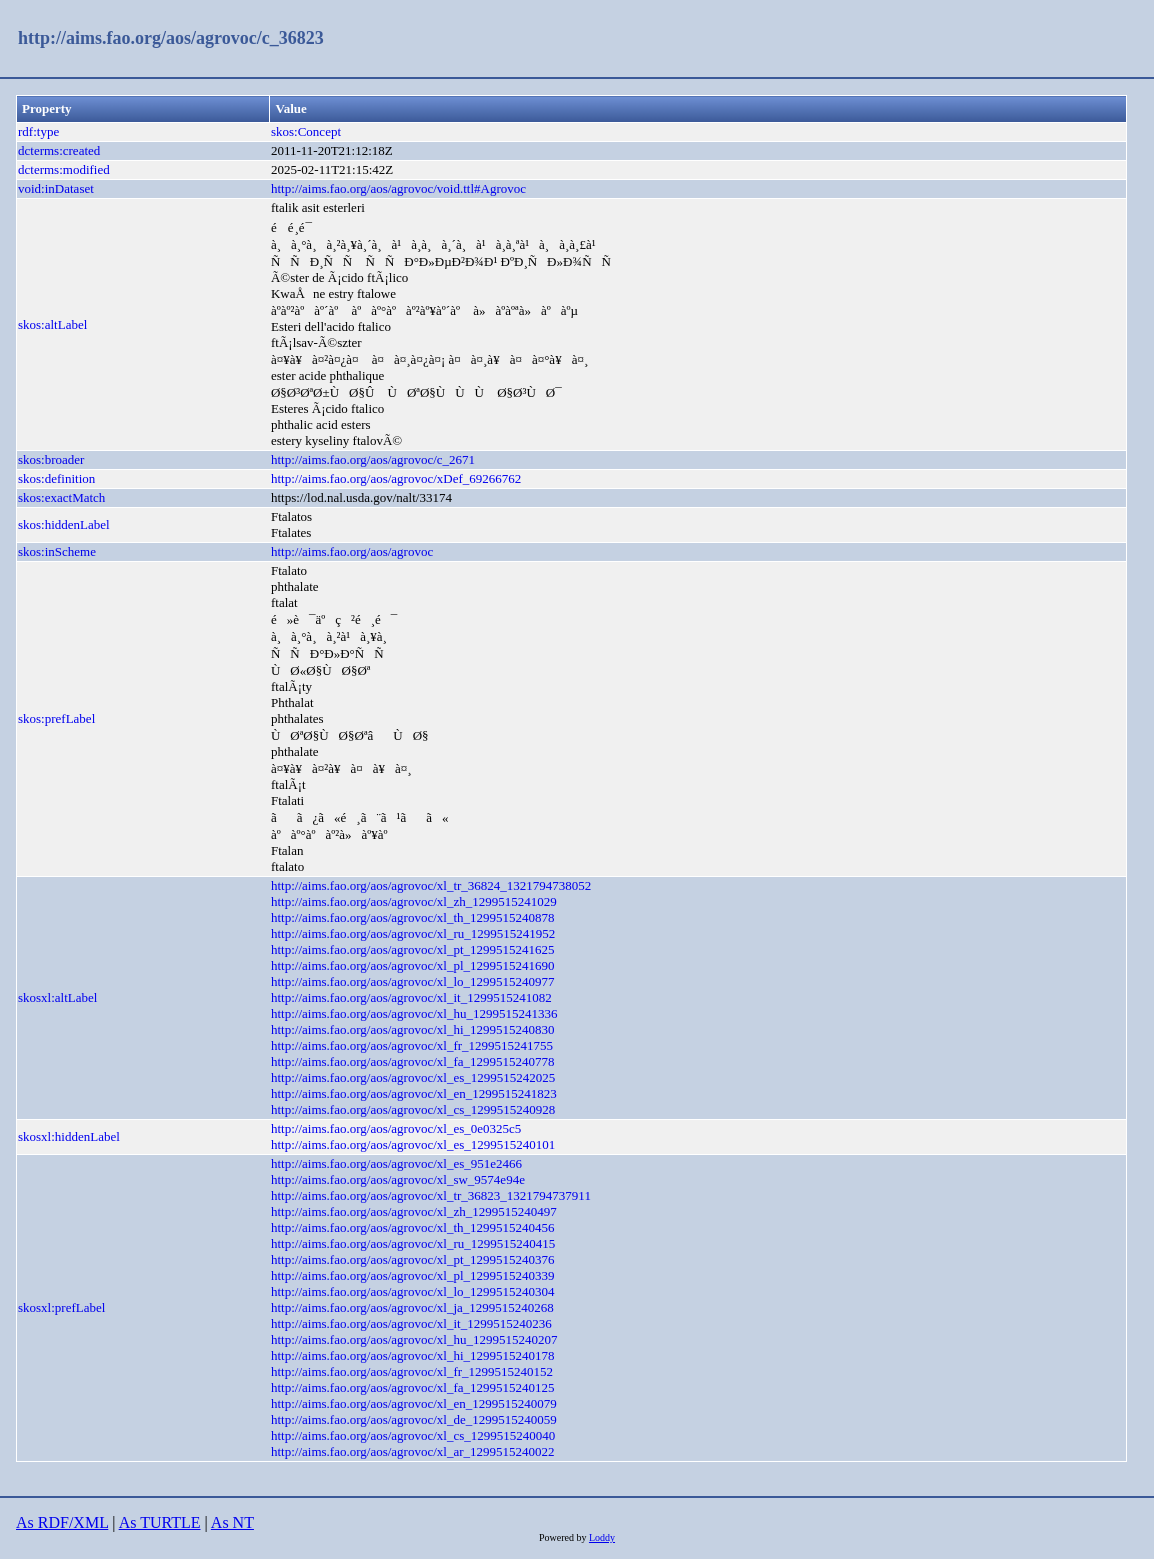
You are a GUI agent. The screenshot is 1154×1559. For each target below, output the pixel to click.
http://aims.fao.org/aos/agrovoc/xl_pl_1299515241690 (413, 965)
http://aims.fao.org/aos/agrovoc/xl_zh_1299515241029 (414, 901)
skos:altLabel (52, 324)
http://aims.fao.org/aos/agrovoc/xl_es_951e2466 (396, 1163)
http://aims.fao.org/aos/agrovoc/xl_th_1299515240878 (413, 917)
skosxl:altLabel (57, 997)
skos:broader (51, 459)
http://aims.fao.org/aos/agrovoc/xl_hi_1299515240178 (413, 1355)
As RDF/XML (62, 1522)
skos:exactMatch (61, 497)
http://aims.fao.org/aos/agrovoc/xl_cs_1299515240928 (413, 1109)
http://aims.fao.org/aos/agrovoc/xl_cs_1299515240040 (413, 1435)
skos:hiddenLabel (64, 524)
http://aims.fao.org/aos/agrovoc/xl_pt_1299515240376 (413, 1259)
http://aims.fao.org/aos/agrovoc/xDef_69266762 (396, 478)
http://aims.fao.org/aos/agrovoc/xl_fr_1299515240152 (412, 1371)
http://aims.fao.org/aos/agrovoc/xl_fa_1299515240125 (413, 1387)
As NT (232, 1522)
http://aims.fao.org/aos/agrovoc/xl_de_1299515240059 (414, 1419)
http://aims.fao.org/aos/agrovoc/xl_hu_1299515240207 (414, 1339)
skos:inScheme (57, 551)
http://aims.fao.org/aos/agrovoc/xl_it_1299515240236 (411, 1323)
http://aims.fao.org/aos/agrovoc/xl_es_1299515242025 (413, 1077)
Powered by (564, 1537)
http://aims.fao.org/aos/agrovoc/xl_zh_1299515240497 (414, 1211)
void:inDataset (56, 188)
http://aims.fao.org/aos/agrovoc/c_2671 (373, 459)
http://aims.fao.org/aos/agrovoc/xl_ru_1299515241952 (413, 933)
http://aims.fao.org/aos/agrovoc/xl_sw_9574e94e (398, 1179)
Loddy (602, 1537)
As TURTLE (160, 1522)
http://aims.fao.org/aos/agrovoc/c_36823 (171, 38)
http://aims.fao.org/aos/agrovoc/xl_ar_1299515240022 (413, 1451)
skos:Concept (306, 131)
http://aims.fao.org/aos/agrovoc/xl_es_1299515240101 (413, 1144)
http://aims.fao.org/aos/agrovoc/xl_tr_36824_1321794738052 (431, 885)
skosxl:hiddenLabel (69, 1136)
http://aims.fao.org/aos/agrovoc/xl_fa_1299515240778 (413, 1061)
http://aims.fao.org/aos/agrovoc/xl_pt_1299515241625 (413, 949)
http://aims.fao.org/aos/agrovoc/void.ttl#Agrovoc (398, 188)
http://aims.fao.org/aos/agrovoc (352, 551)
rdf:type (38, 131)
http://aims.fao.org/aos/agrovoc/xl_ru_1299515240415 (413, 1243)
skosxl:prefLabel (61, 1307)
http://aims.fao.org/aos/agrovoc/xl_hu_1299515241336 (414, 1013)
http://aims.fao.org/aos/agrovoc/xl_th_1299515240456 (413, 1227)
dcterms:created (59, 150)
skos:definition (56, 478)
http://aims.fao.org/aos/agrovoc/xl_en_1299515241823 (414, 1093)
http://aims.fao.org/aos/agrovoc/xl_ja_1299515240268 (412, 1307)
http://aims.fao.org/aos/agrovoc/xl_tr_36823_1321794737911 (431, 1195)
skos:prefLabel (56, 718)
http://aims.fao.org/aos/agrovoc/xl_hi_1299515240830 (413, 1029)
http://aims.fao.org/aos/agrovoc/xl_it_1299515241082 (411, 997)
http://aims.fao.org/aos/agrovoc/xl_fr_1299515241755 (412, 1045)
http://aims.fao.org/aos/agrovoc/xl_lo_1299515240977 (413, 981)
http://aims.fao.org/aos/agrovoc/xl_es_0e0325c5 (396, 1128)
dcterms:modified (64, 169)
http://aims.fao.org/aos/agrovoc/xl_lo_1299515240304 (413, 1291)
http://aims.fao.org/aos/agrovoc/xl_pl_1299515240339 (413, 1275)
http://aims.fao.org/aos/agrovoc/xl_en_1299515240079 (414, 1403)
